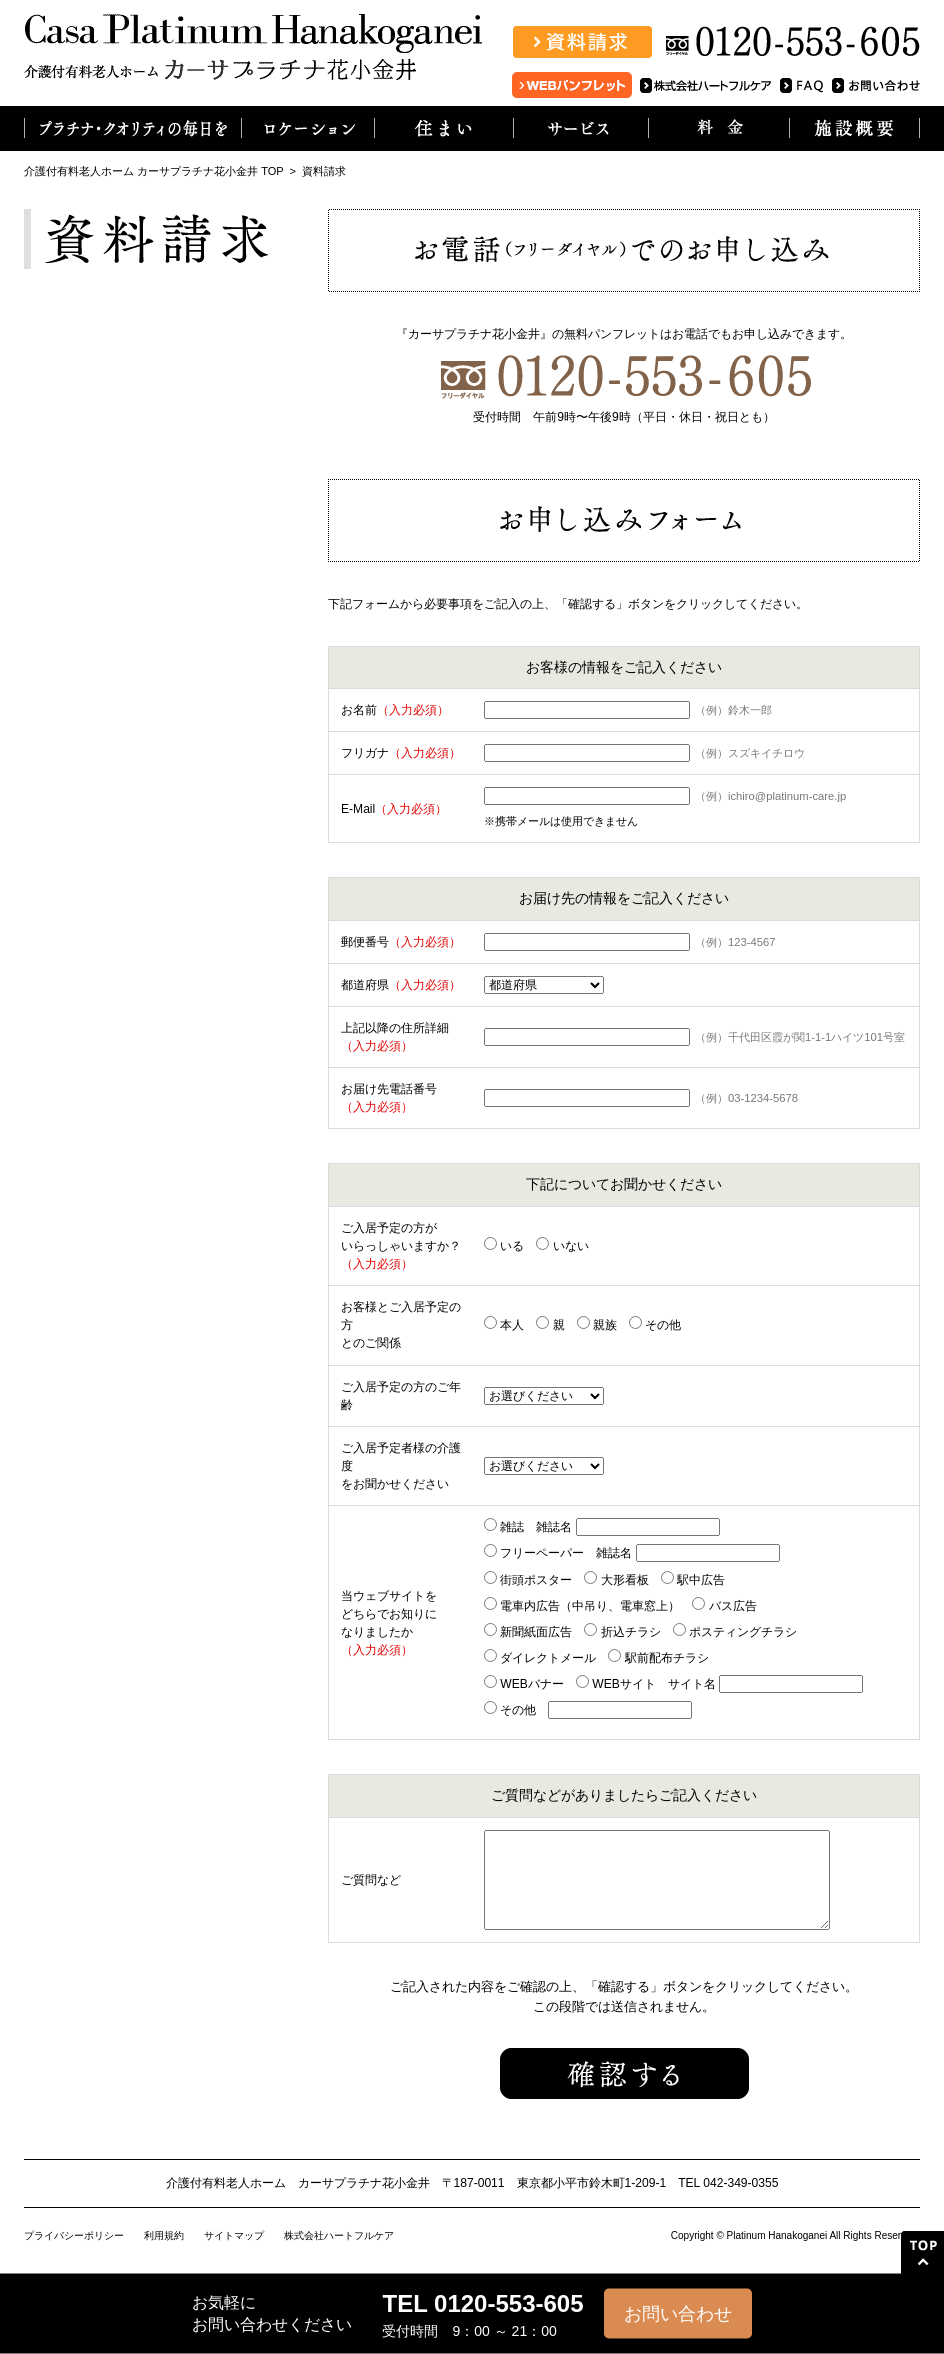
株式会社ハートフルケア (339, 2235)
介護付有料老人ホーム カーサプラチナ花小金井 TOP (153, 171)
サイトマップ (234, 2235)
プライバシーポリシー (74, 2235)
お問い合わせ (678, 2314)
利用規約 (164, 2235)
